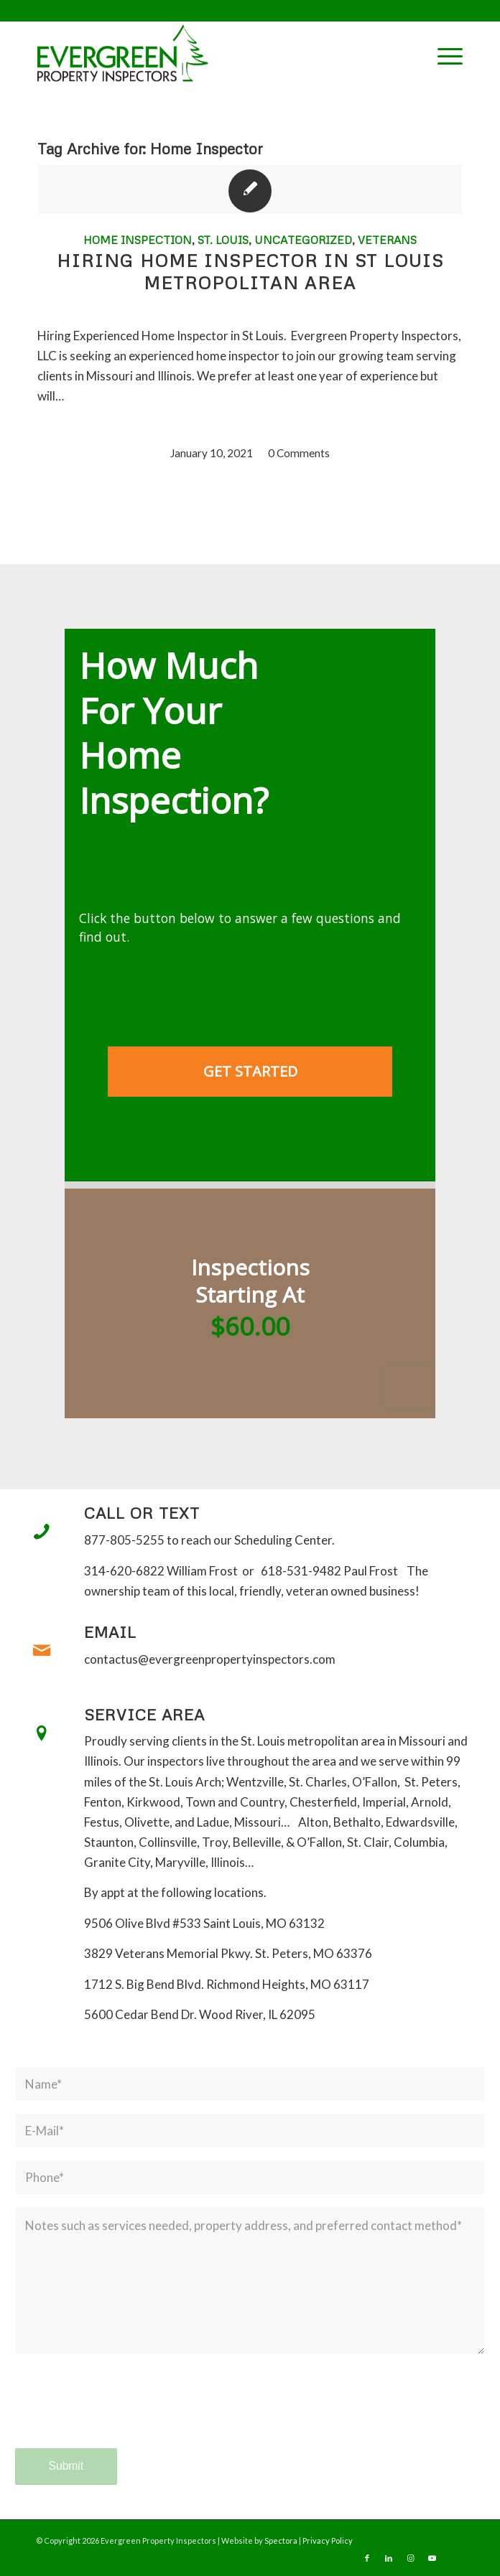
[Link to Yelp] (453, 2558)
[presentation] (124, 2414)
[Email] (41, 1650)
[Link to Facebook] (367, 2558)
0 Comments (299, 452)
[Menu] (443, 54)
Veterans (387, 239)
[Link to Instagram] (410, 2558)
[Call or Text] (41, 1531)
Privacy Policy (327, 2540)
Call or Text (142, 1513)
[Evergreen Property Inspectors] (207, 53)
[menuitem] (443, 53)
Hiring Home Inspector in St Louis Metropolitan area (250, 271)
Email (110, 1632)
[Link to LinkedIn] (388, 2558)
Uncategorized (303, 239)
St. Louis (223, 239)
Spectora (281, 2540)
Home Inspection (137, 239)
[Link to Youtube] (432, 2558)
